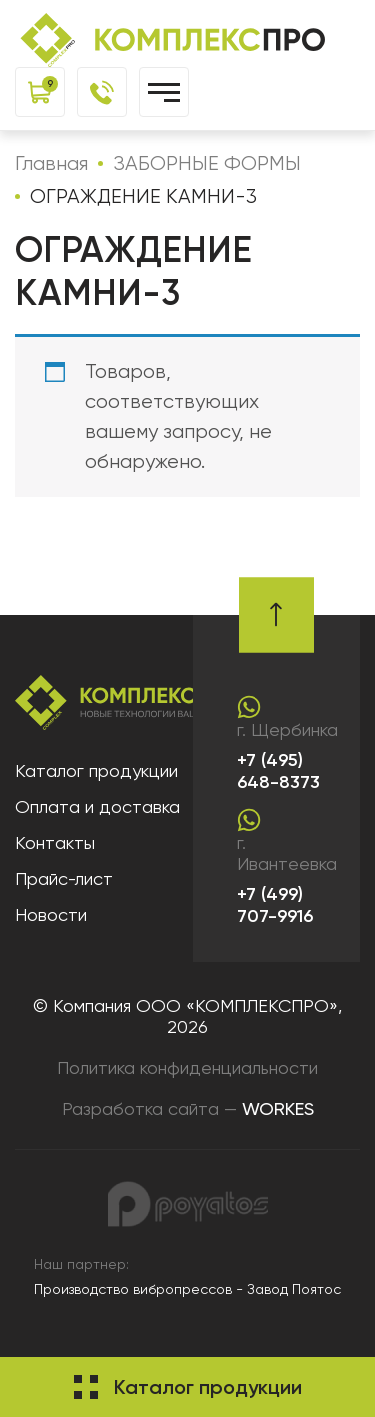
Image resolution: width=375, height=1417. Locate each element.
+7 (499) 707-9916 (275, 905)
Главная (51, 163)
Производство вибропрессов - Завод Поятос (187, 1289)
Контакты (55, 842)
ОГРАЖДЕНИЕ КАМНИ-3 (143, 196)
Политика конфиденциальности (187, 1067)
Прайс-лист (64, 878)
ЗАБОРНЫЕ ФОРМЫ (207, 163)
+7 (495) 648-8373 (278, 771)
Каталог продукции (96, 770)
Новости (51, 914)
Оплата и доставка (97, 806)
